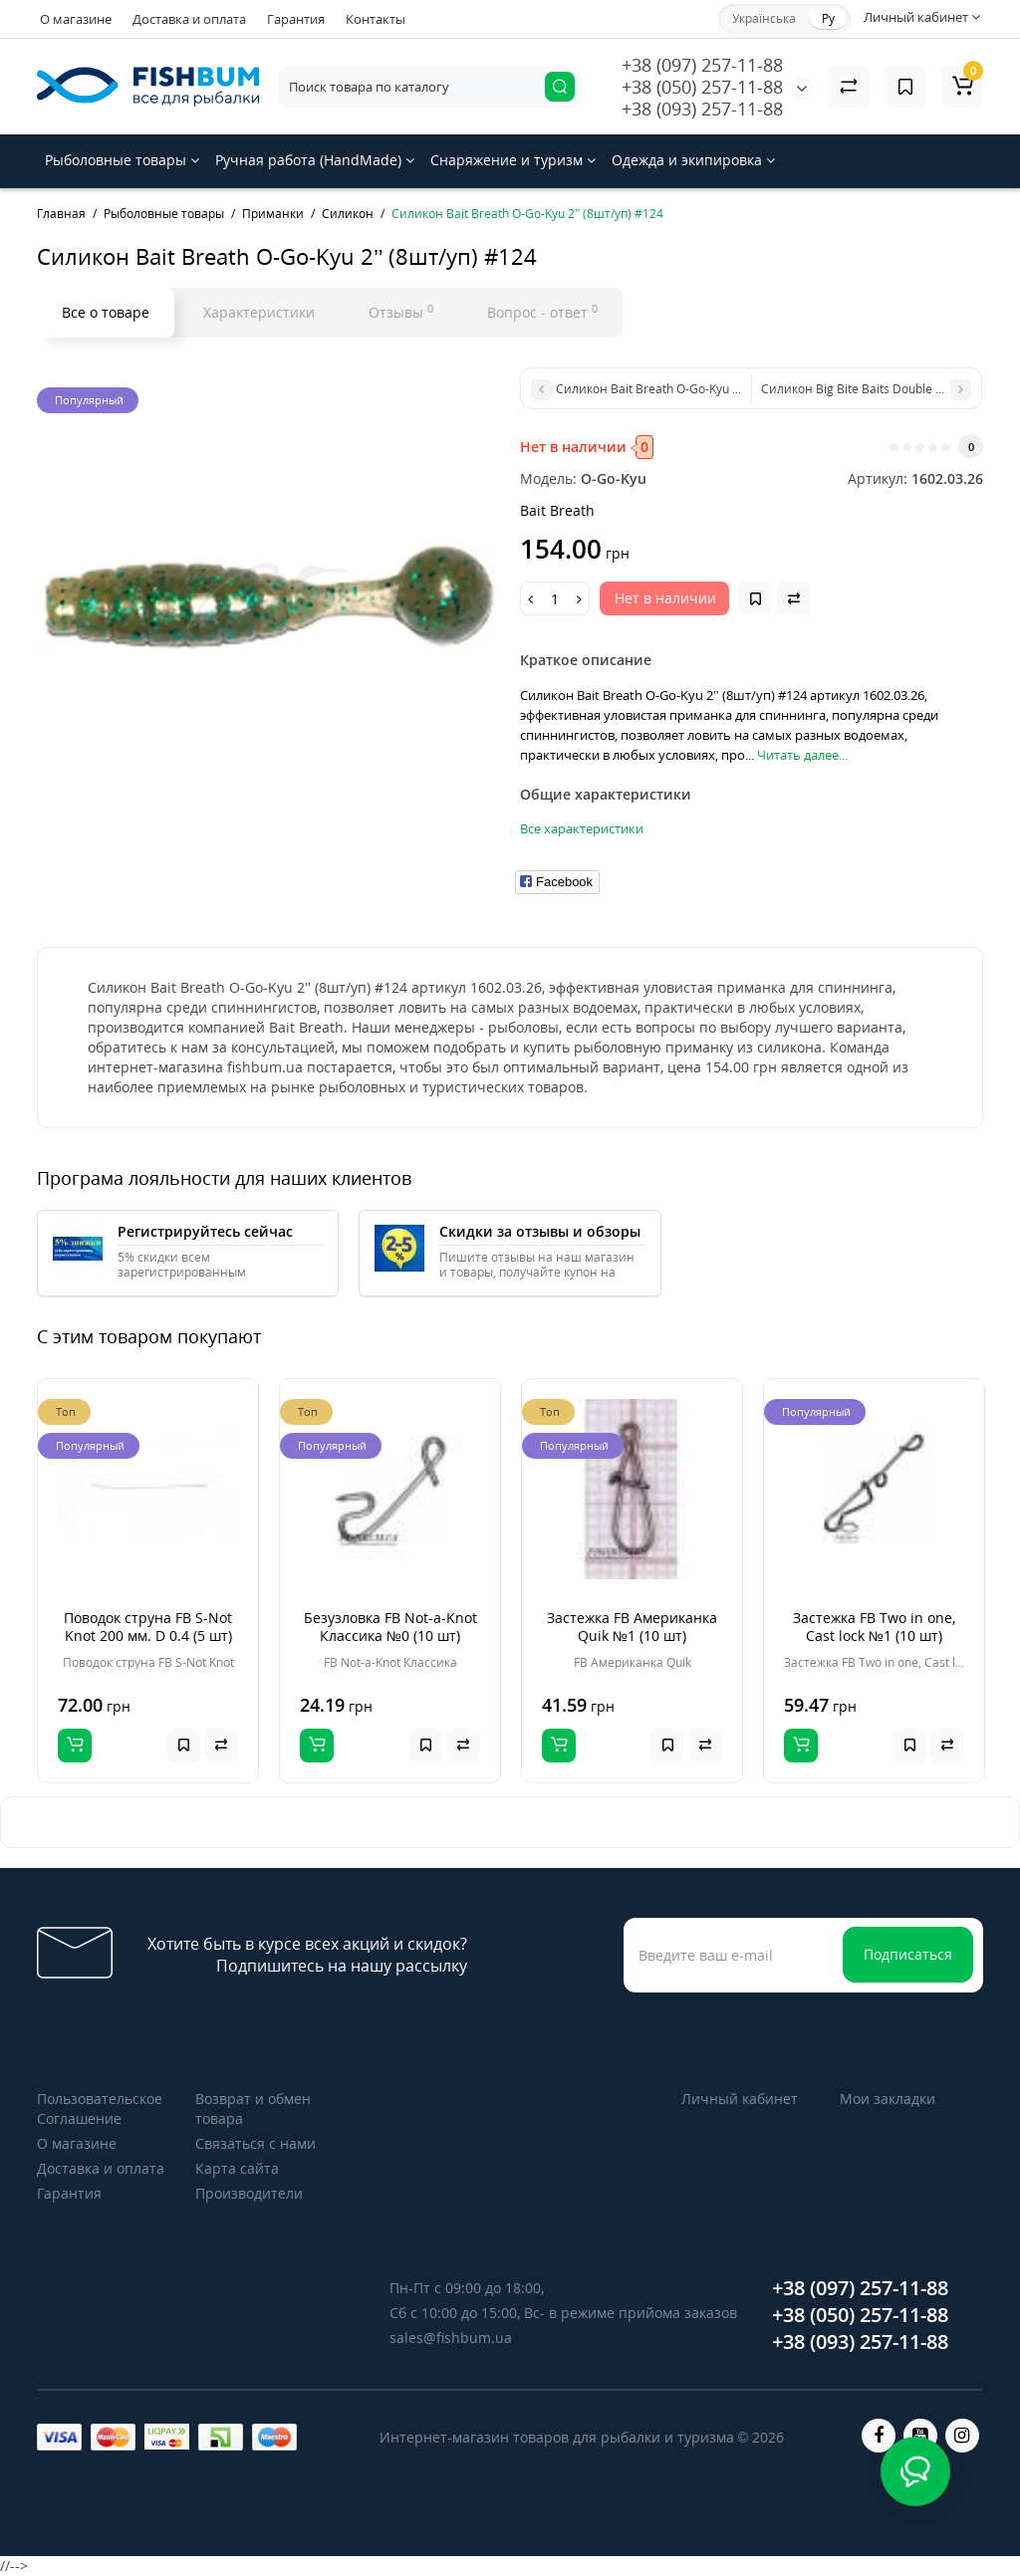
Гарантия (296, 19)
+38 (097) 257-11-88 (702, 65)
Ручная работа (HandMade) (314, 159)
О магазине (76, 19)
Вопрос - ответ (542, 312)
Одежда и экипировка (693, 159)
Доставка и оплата (189, 19)
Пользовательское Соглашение (99, 2108)
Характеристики (259, 312)
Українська (764, 18)
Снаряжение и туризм (513, 159)
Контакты (375, 19)
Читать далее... (802, 755)
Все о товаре (105, 312)
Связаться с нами (255, 2143)
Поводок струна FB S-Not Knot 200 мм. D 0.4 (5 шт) (148, 1626)
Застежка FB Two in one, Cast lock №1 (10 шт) (874, 1626)
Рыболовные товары (122, 159)
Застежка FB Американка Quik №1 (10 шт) (632, 1626)
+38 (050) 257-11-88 (702, 87)
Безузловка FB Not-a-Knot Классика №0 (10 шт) (390, 1626)
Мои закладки (887, 2098)
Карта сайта (237, 2168)
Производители (249, 2193)
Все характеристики (581, 828)
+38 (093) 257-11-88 (702, 108)
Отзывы (401, 312)
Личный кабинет (739, 2098)
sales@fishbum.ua (450, 2337)
